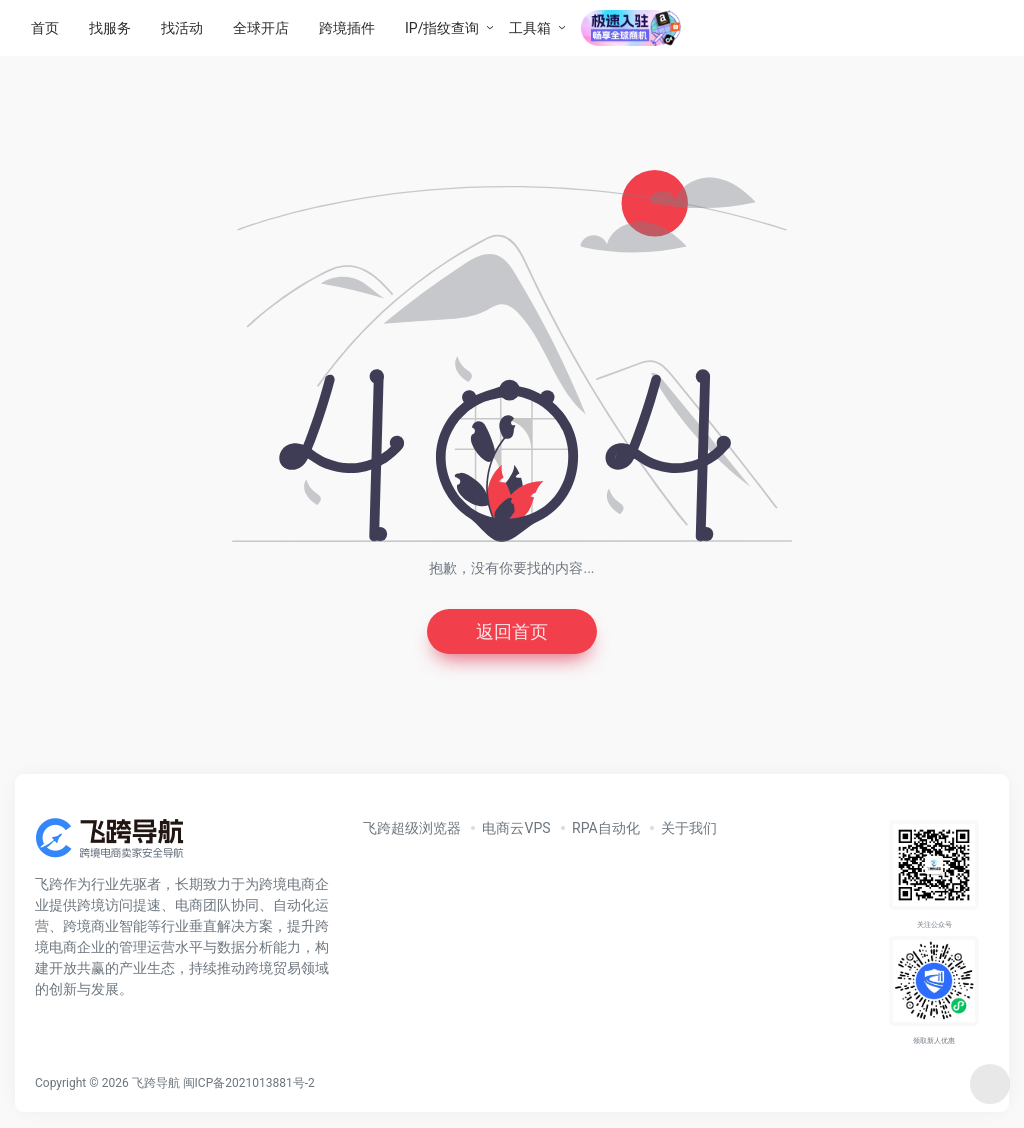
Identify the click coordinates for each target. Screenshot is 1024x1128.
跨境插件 (347, 28)
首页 (45, 28)
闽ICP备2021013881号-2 (249, 1083)
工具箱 (530, 28)
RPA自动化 (606, 828)
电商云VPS (516, 828)
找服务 (110, 28)
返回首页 (512, 631)
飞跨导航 (156, 1083)
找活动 (182, 28)
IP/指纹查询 (442, 28)
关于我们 (689, 828)
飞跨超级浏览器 (412, 828)
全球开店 (261, 28)
